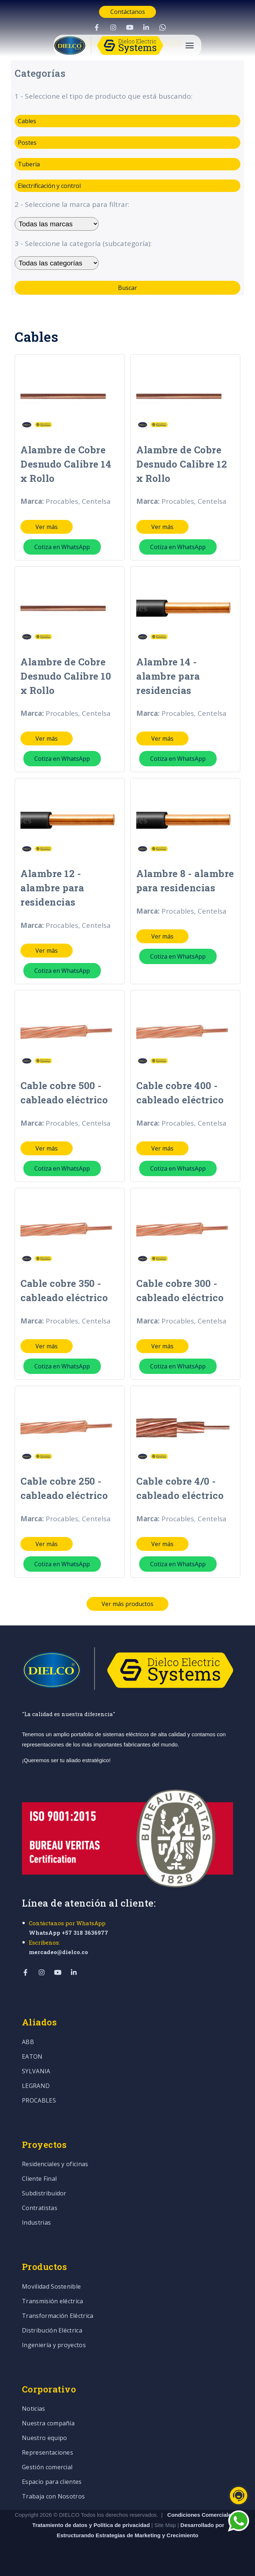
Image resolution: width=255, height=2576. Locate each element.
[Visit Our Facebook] (97, 27)
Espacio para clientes (52, 2482)
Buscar (127, 288)
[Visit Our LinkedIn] (146, 27)
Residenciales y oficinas (55, 2164)
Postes (27, 143)
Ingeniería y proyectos (54, 2345)
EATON (32, 2057)
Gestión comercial (47, 2467)
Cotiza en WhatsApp (62, 547)
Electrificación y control (49, 186)
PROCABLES (39, 2100)
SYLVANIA (36, 2071)
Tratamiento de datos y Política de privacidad (91, 2525)
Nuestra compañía (48, 2423)
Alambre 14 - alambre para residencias (168, 676)
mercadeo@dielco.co (58, 1952)
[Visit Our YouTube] (129, 27)
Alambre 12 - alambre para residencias (52, 887)
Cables (27, 121)
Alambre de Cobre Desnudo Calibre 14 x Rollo (65, 463)
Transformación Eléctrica (58, 2316)
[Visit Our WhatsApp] (162, 27)
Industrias (36, 2223)
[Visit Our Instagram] (113, 27)
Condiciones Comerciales (200, 2515)
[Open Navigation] (190, 45)
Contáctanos (127, 12)
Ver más (46, 527)
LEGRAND (36, 2086)
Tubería (29, 164)
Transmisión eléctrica (52, 2301)
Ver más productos (127, 1604)
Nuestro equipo (44, 2438)
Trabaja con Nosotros (53, 2496)
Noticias (33, 2409)
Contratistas (39, 2208)
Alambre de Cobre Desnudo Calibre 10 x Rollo (65, 676)
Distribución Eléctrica (52, 2330)
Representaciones (47, 2453)
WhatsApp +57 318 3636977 (68, 1932)
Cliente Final (39, 2179)
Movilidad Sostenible (51, 2287)
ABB (28, 2042)
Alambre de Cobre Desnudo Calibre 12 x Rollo (181, 463)
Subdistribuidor (44, 2193)
